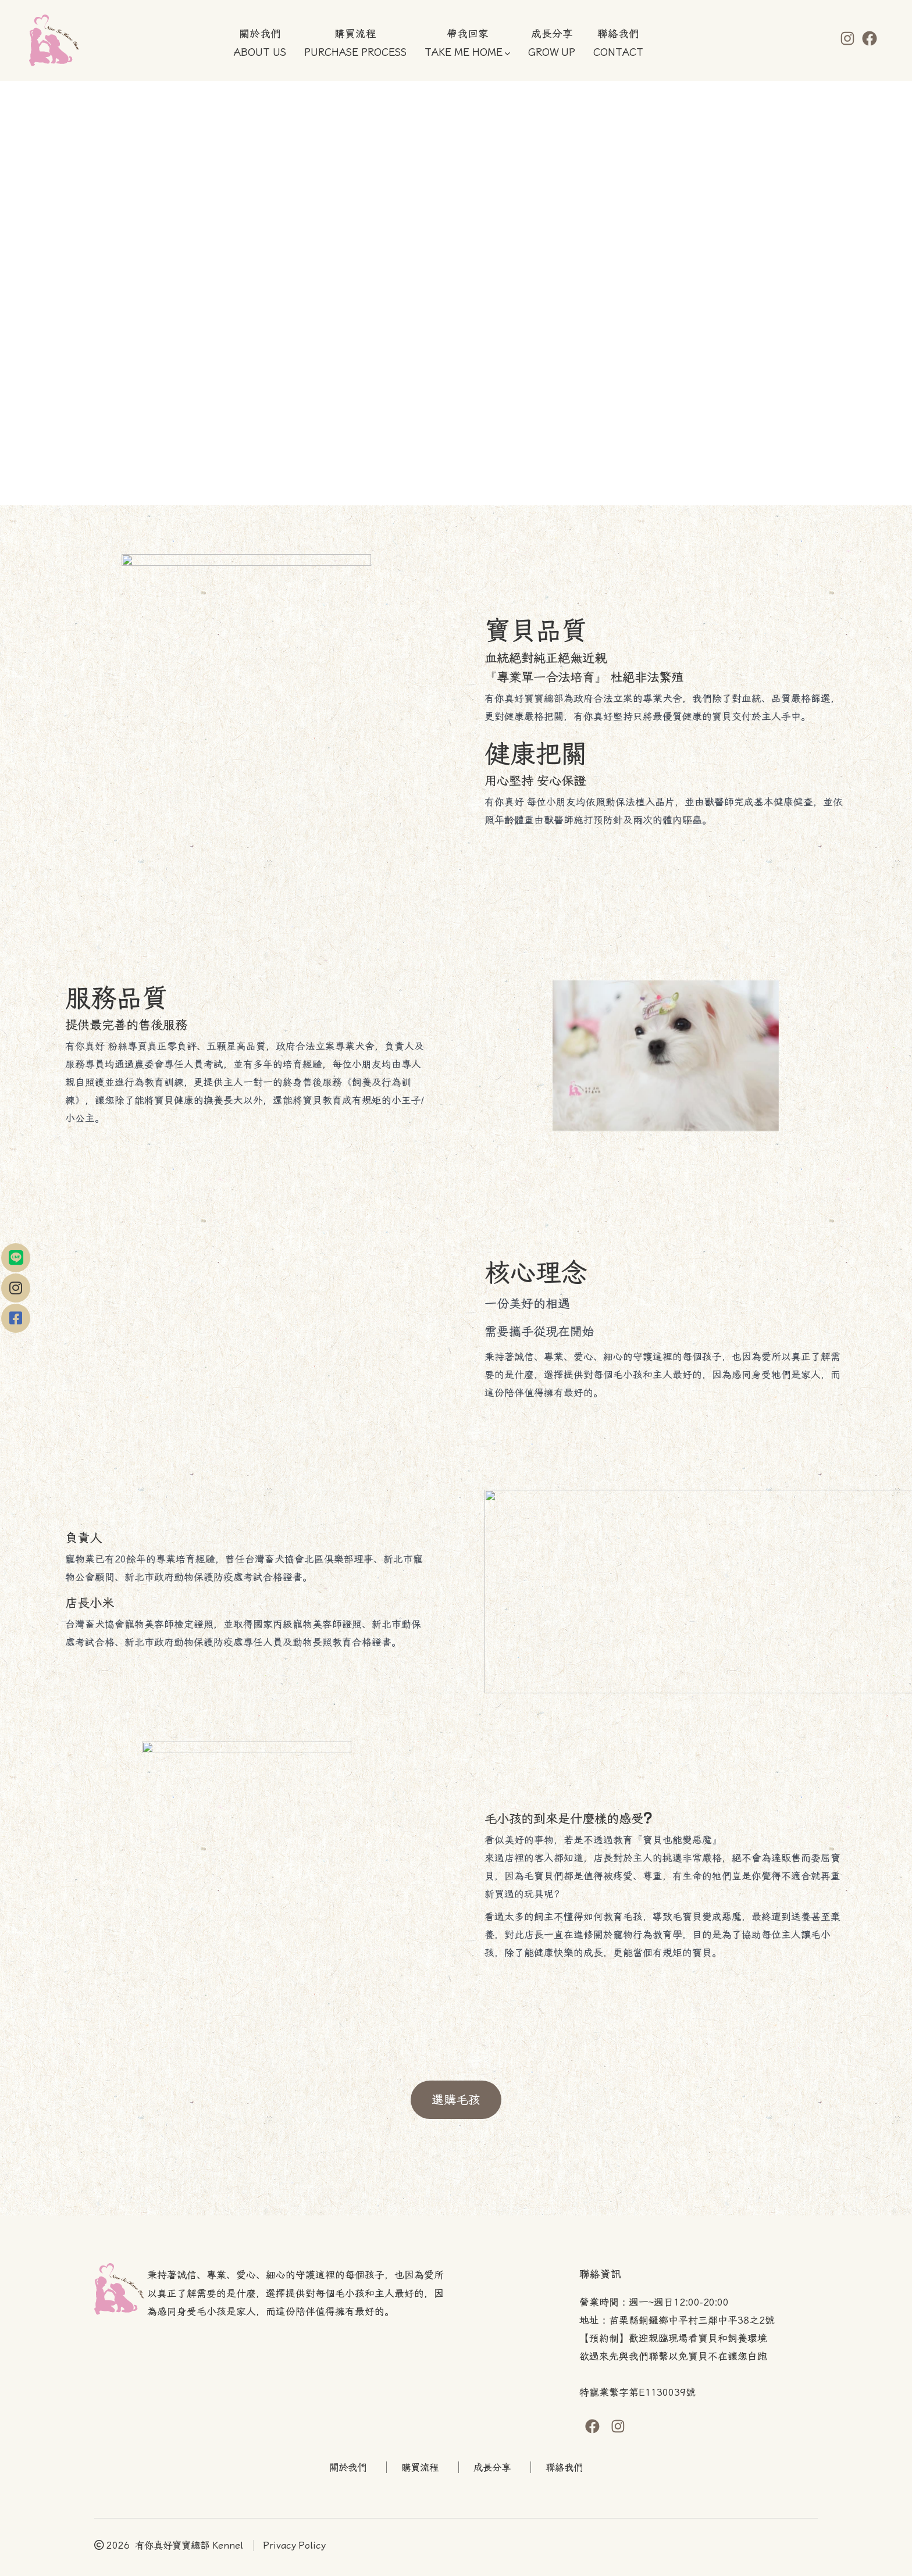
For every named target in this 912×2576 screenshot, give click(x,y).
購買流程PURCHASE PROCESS (355, 43)
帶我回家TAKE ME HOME (467, 43)
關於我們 (347, 2467)
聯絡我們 (564, 2467)
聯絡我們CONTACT (618, 43)
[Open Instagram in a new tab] (847, 38)
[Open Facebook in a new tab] (869, 38)
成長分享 (492, 2467)
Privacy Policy (294, 2545)
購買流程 (420, 2467)
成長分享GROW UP (551, 43)
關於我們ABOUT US (260, 43)
